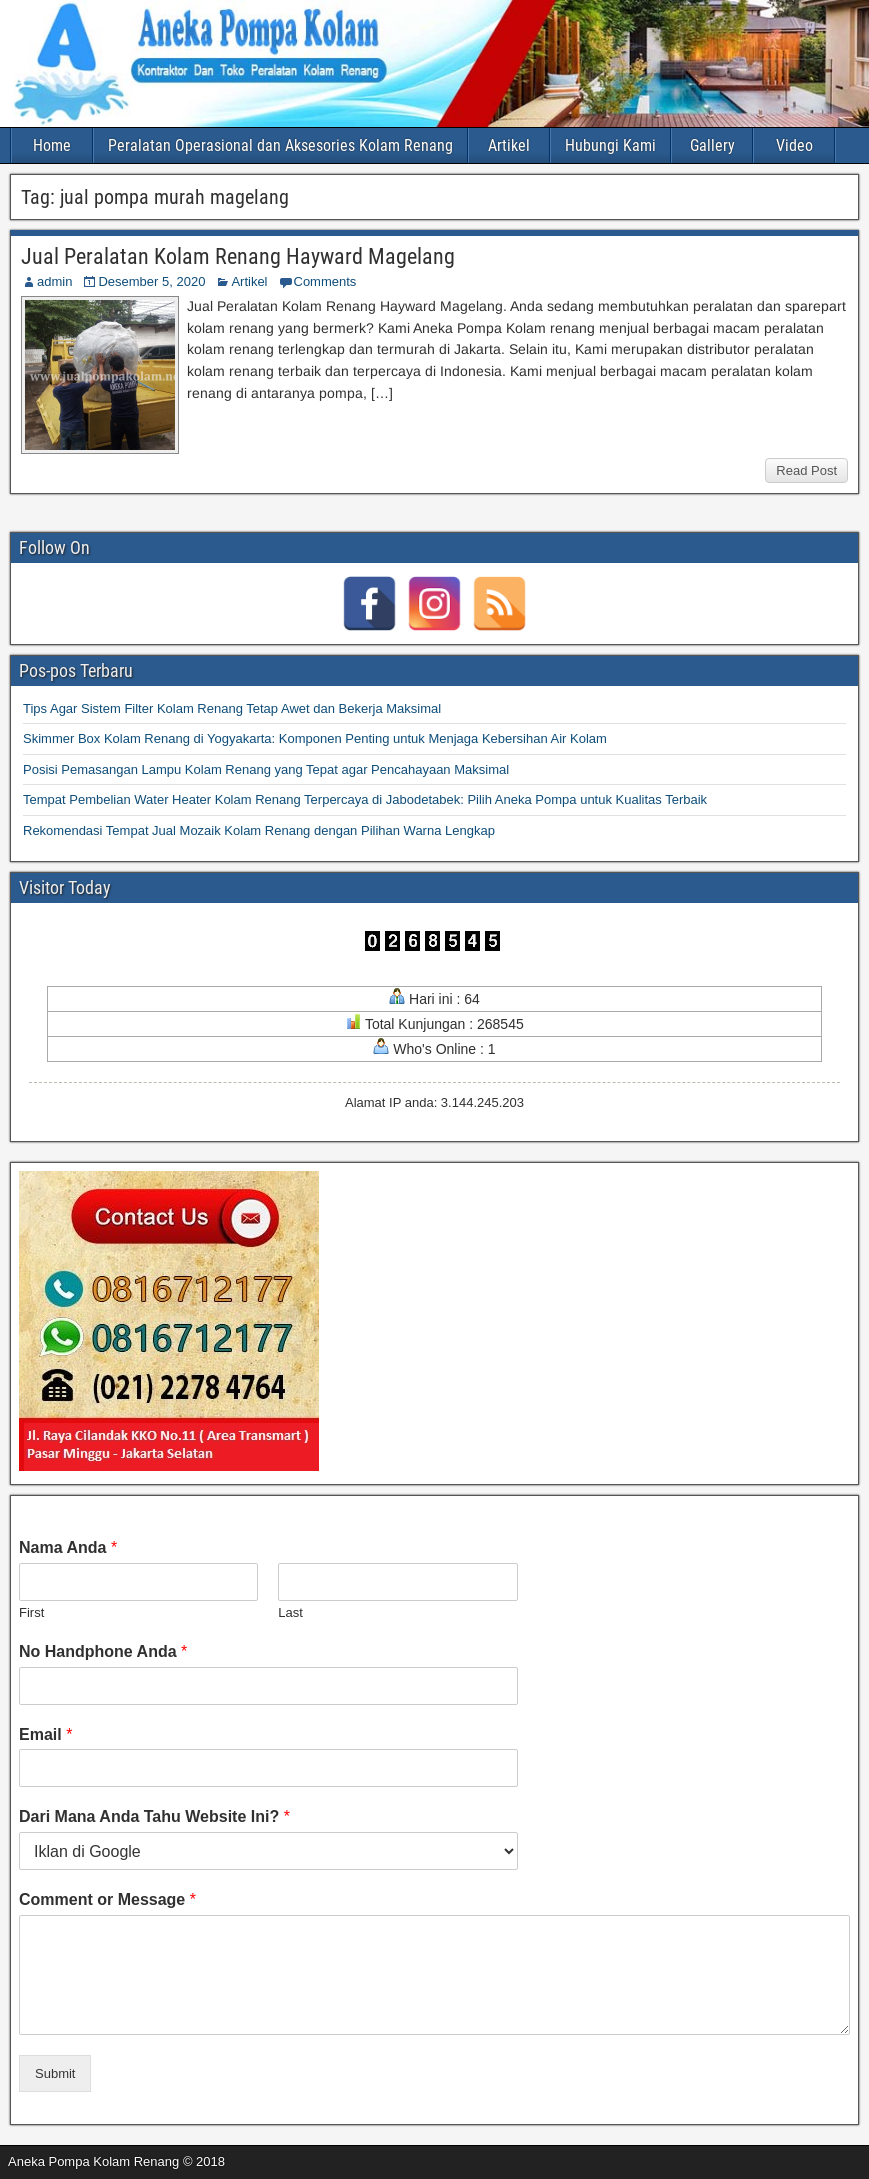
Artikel (509, 145)
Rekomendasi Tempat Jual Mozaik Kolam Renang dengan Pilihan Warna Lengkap (259, 830)
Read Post (806, 470)
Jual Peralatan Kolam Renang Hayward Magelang (238, 256)
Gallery (712, 145)
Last (290, 1612)
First (31, 1612)
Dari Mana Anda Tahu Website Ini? (154, 1816)
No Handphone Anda (103, 1651)
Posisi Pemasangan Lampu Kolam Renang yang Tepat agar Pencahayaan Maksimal (266, 769)
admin (54, 281)
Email (45, 1734)
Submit (55, 2073)
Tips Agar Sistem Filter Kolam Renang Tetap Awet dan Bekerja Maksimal (232, 708)
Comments (325, 281)
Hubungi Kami (610, 145)
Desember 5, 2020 (151, 281)
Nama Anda (68, 1547)
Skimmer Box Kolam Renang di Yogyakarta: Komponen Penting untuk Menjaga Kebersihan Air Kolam (315, 738)
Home (52, 145)
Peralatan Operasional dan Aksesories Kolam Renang (280, 145)
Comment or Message (107, 1899)
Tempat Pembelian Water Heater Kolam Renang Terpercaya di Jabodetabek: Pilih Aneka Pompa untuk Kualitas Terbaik (365, 799)
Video (794, 145)
